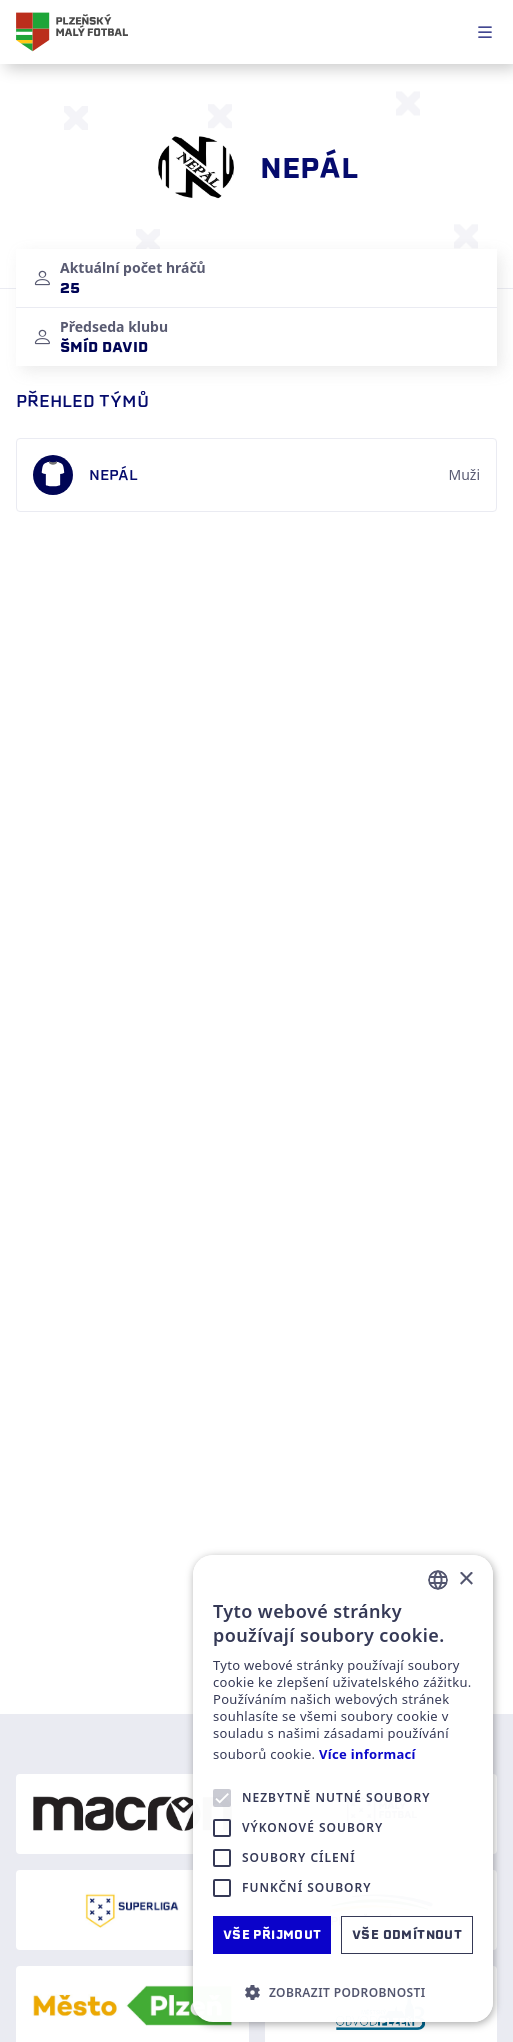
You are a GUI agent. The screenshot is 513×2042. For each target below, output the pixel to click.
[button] (343, 1992)
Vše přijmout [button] (272, 1934)
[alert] (343, 1788)
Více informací (367, 1754)
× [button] (465, 1579)
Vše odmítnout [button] (407, 1934)
